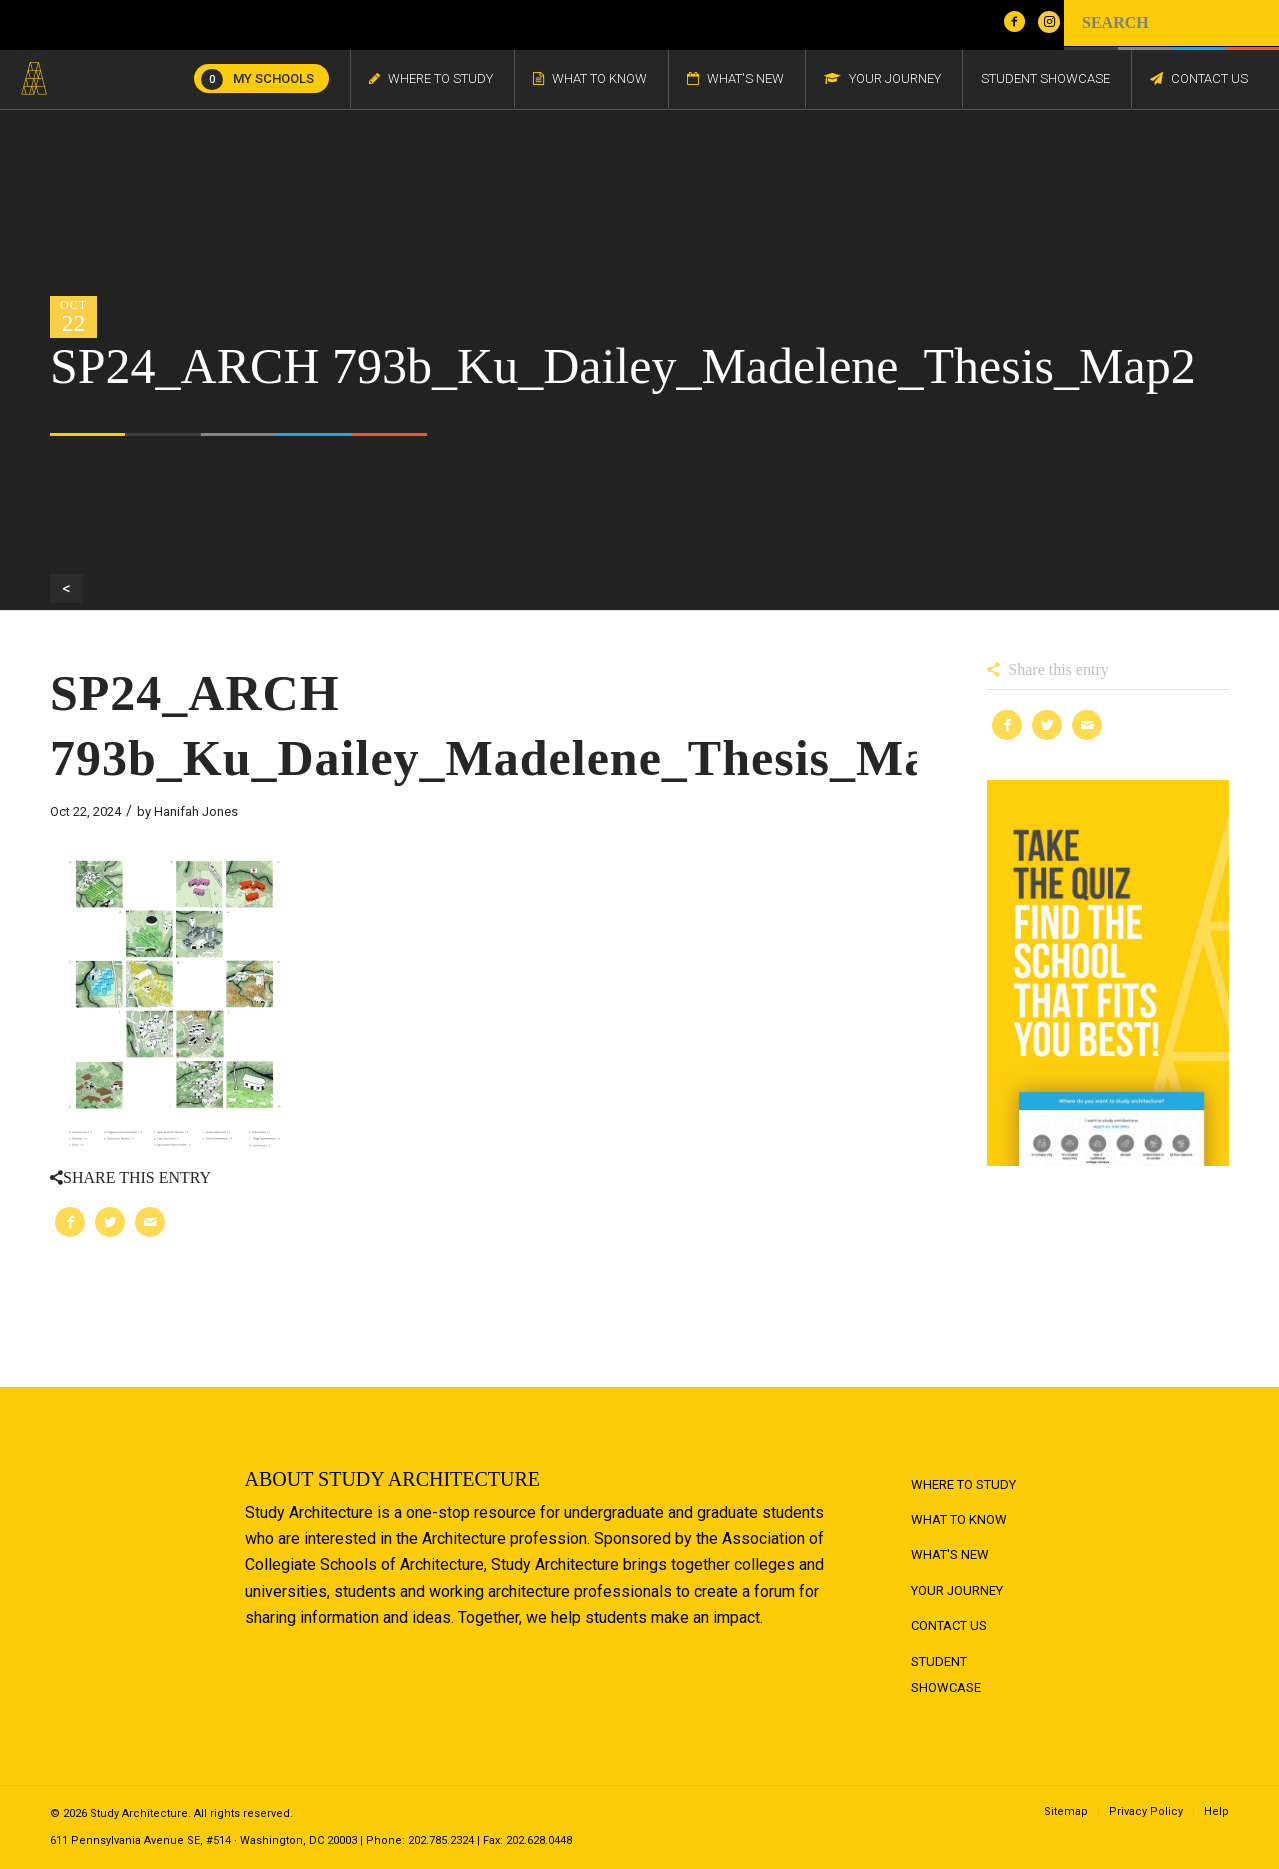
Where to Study (963, 1484)
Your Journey (957, 1590)
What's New (950, 1554)
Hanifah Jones (196, 811)
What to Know (959, 1519)
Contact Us (949, 1625)
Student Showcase (946, 1674)
